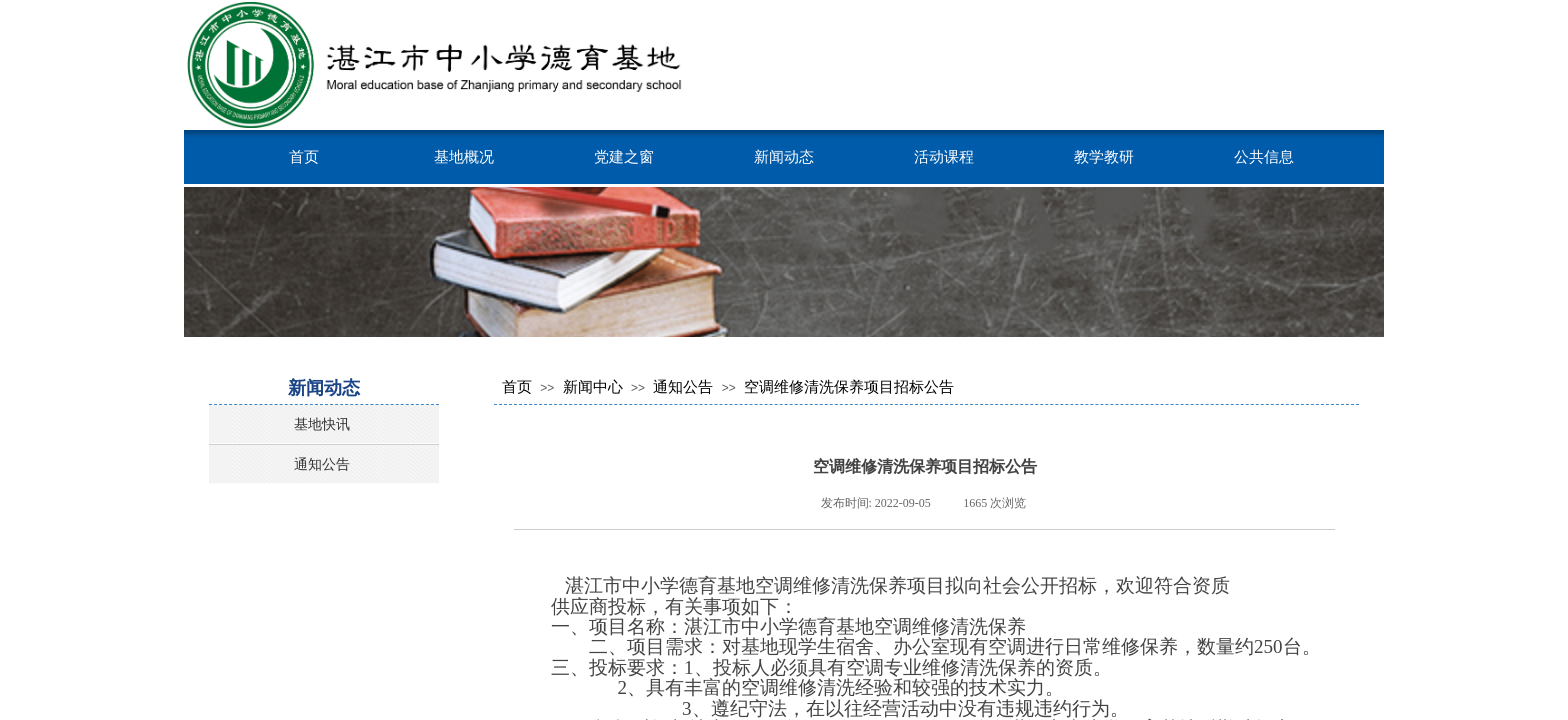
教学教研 (1104, 156)
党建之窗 (624, 156)
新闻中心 (593, 386)
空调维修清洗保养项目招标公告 (849, 386)
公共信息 (1264, 156)
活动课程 (944, 156)
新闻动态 (784, 156)
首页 (304, 156)
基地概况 (464, 156)
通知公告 (683, 386)
